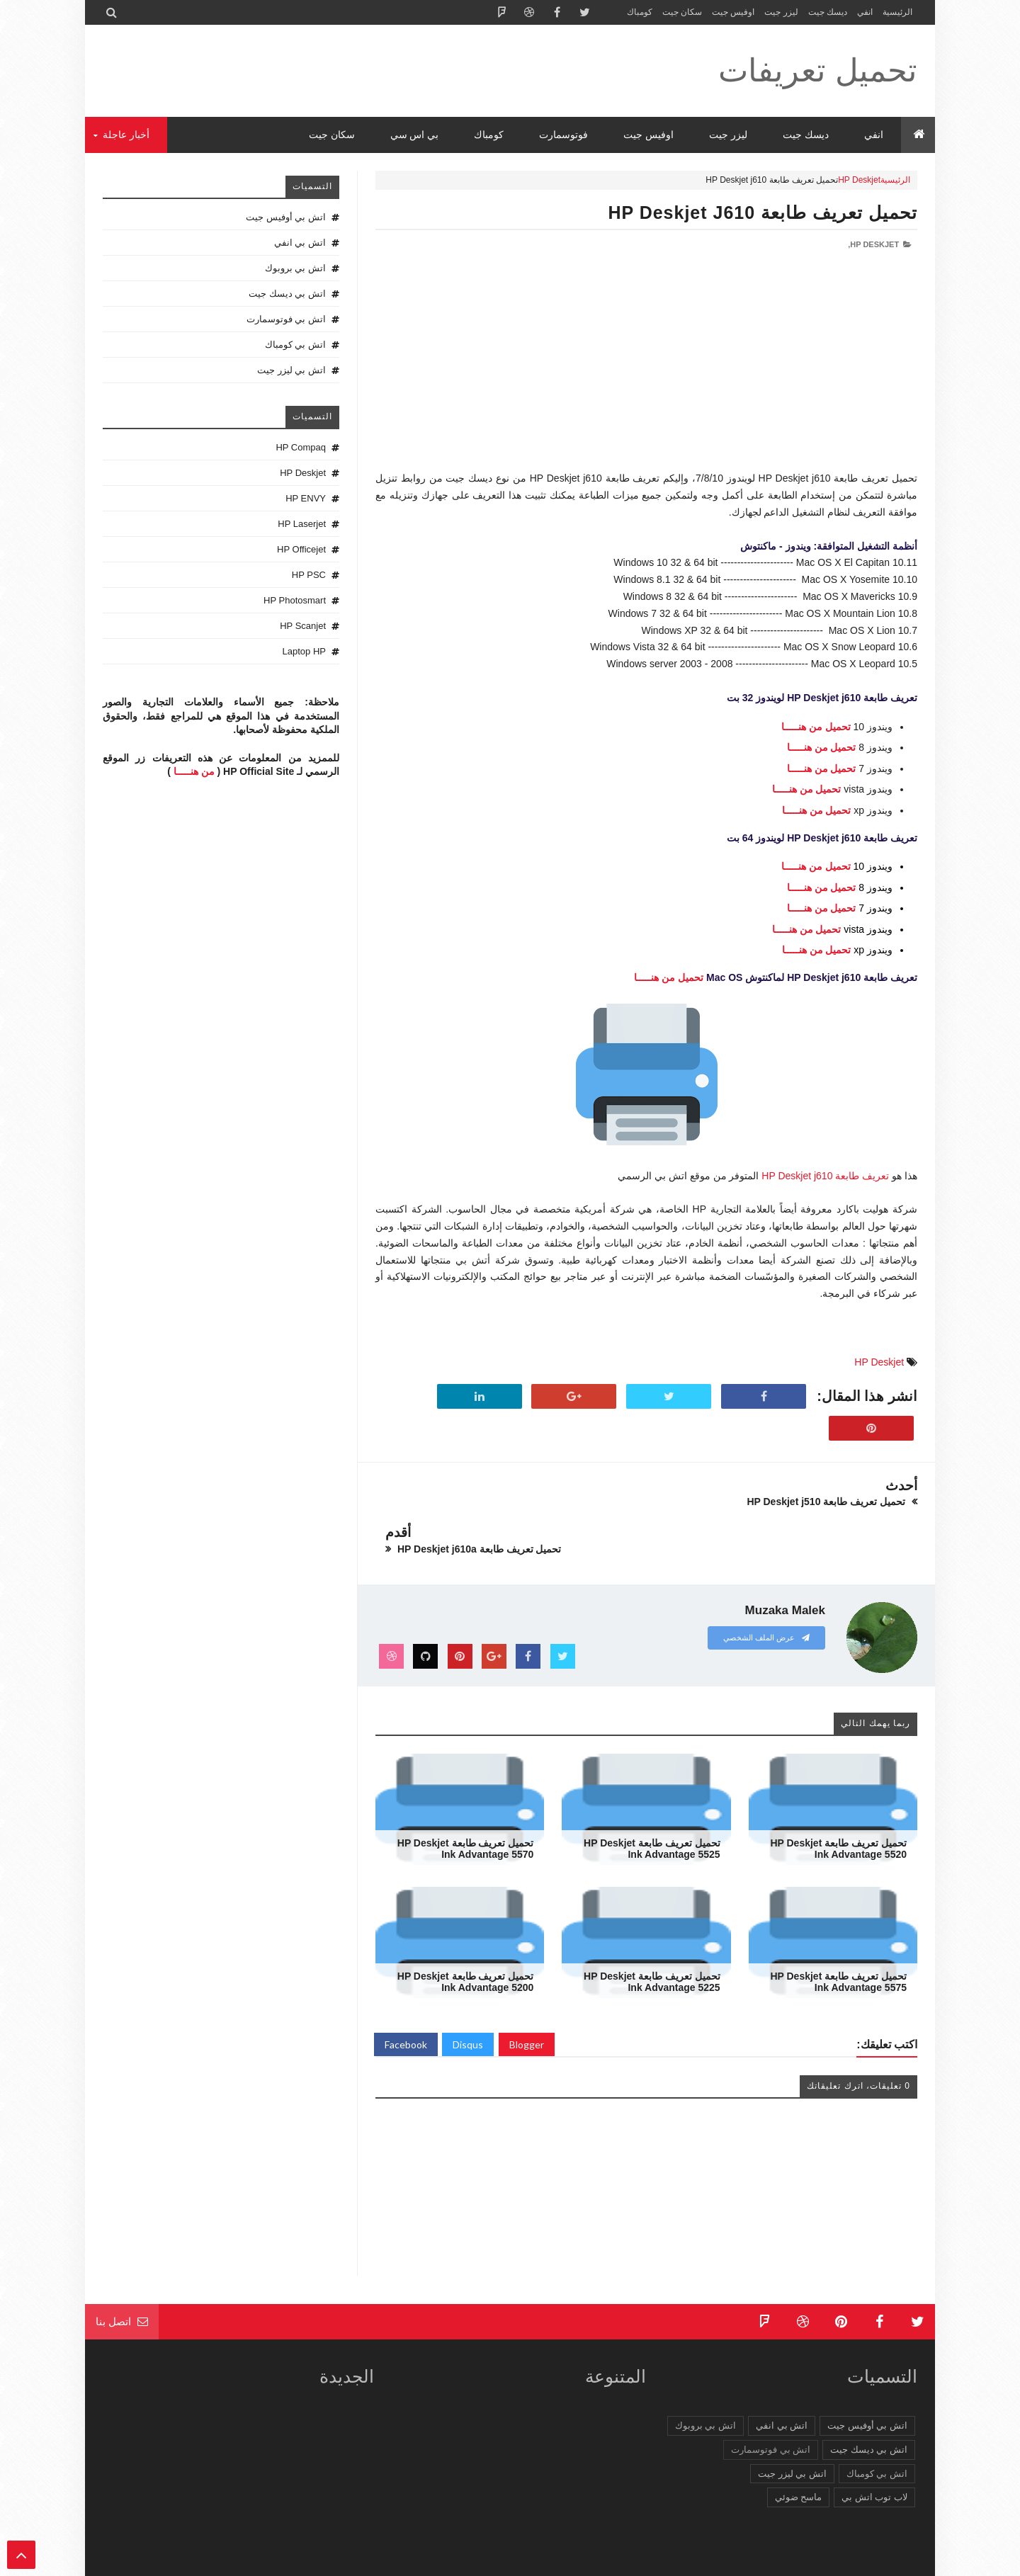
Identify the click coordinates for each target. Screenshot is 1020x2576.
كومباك (639, 12)
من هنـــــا (194, 771)
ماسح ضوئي (798, 2450)
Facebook (406, 1998)
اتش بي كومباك (295, 344)
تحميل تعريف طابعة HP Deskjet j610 (762, 212)
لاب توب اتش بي (874, 2450)
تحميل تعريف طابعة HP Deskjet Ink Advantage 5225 (652, 1935)
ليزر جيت (781, 12)
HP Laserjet (302, 523)
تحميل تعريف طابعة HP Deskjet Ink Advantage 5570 (465, 1802)
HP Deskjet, (873, 244)
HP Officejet (301, 549)
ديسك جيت (827, 12)
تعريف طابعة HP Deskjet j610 (825, 1175)
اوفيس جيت (733, 12)
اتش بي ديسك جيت (287, 293)
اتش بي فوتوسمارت (286, 319)
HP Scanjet (303, 625)
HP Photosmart (295, 600)
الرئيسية (897, 12)
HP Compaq (301, 447)
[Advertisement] (646, 371)
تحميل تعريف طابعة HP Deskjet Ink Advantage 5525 (652, 1802)
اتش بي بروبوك (295, 268)
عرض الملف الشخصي (766, 1591)
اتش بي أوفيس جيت (286, 217)
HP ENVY (305, 498)
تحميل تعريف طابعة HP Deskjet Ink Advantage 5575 (838, 1935)
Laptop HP (304, 651)
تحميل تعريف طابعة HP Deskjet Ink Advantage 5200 (465, 1935)
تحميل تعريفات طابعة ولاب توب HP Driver (725, 2563)
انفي (865, 12)
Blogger (526, 1998)
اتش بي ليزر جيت (291, 370)
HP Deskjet (859, 180)
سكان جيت (682, 12)
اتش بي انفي (300, 242)
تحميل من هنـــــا (816, 726)
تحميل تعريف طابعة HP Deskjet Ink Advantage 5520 (838, 1802)
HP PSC (309, 574)
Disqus (468, 1998)
